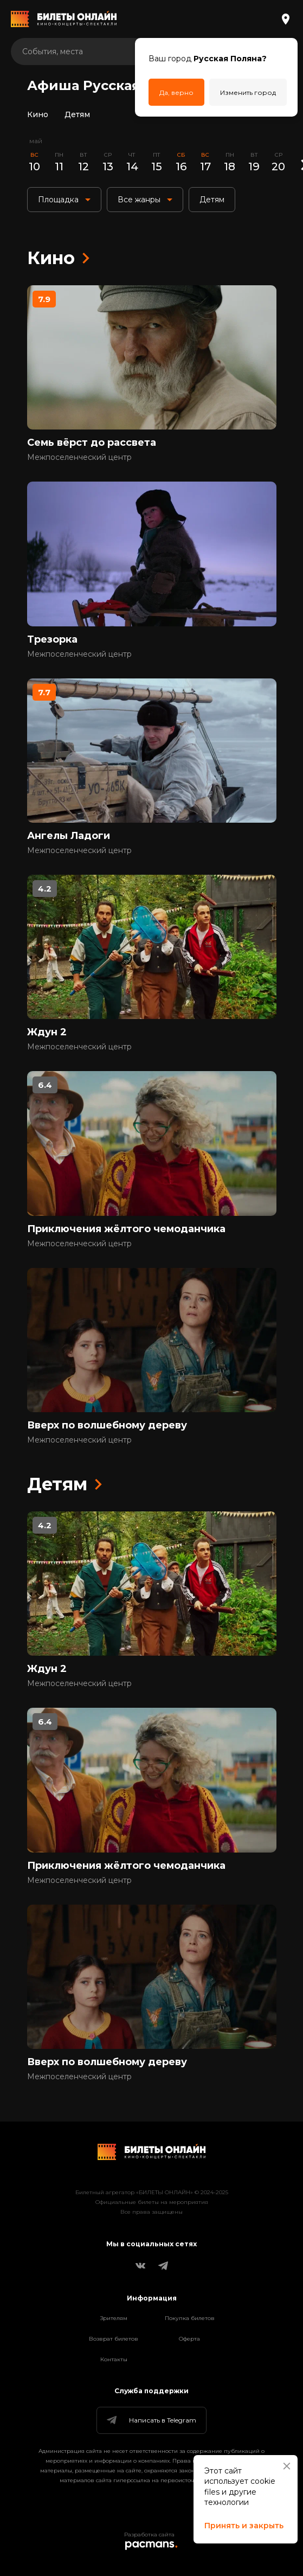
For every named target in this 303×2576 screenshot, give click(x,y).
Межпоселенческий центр (79, 457)
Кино (37, 114)
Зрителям (113, 2318)
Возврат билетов (113, 2338)
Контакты (113, 2359)
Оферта (189, 2338)
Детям (77, 114)
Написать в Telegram (150, 2420)
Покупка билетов (190, 2318)
